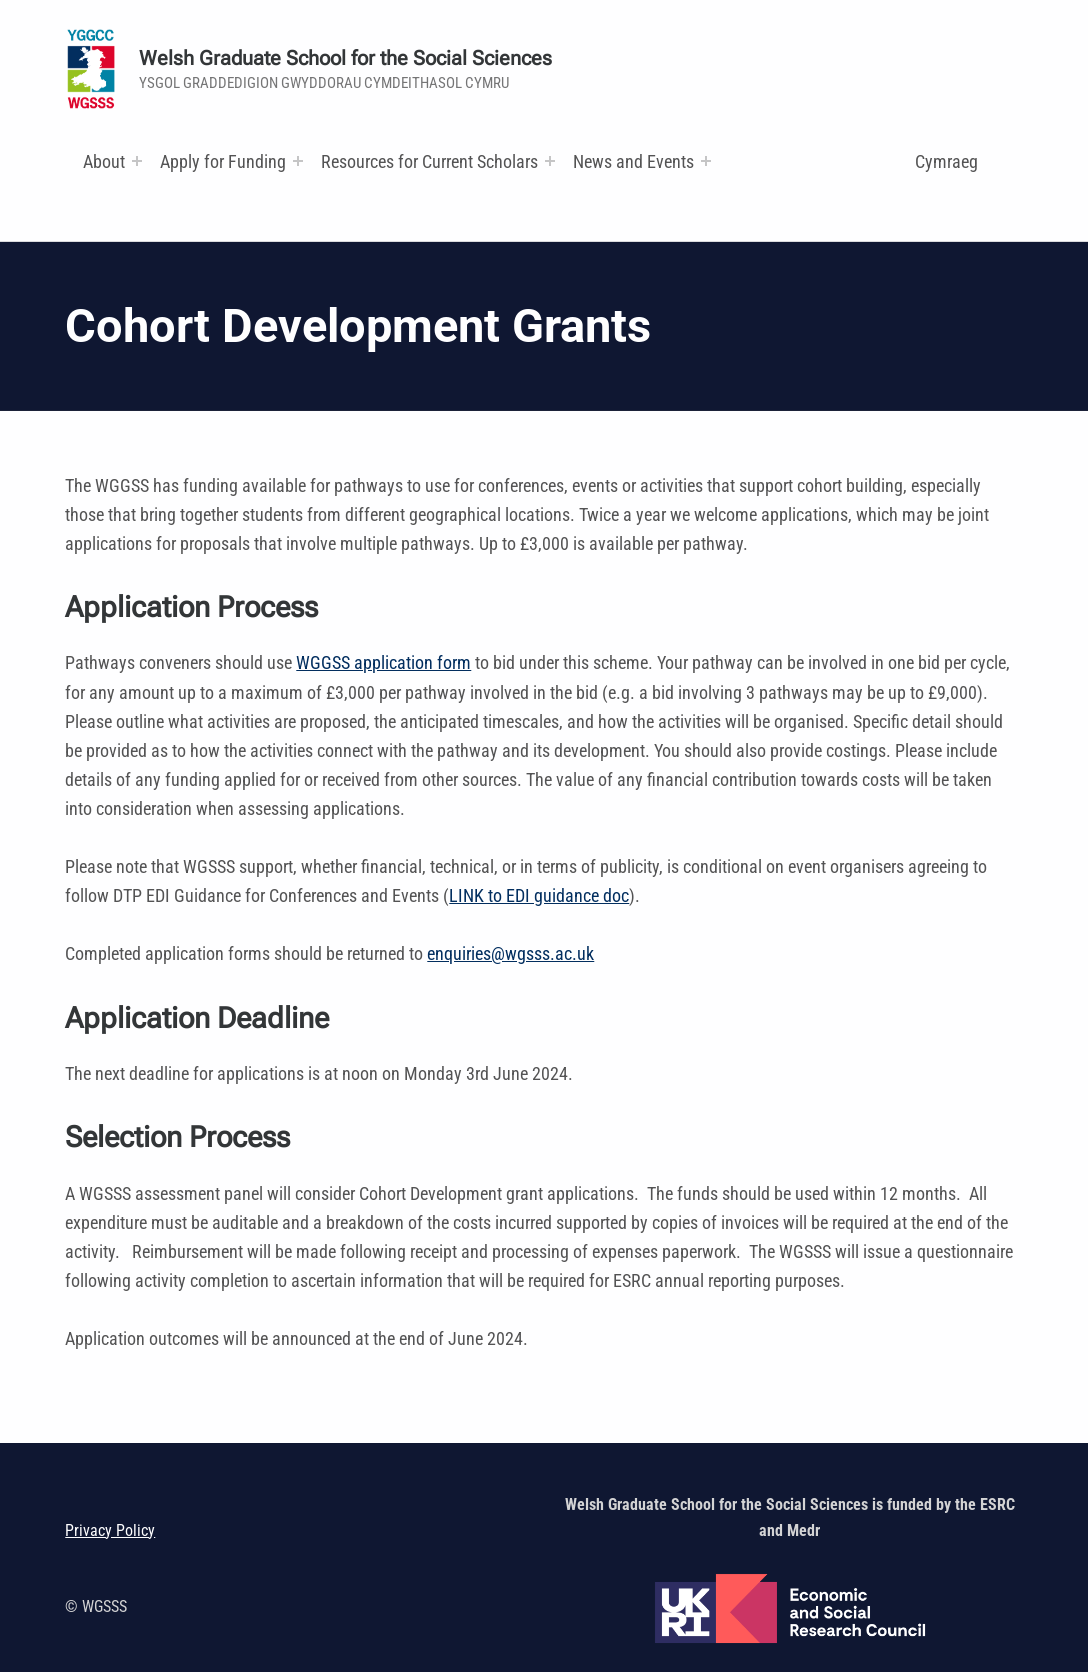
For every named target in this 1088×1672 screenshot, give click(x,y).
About (104, 161)
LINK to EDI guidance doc (539, 895)
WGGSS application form (383, 662)
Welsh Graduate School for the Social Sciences (345, 58)
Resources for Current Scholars (429, 161)
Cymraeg (946, 161)
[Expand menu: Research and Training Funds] (550, 161)
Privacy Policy (110, 1530)
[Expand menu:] (137, 161)
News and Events (633, 161)
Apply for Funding (223, 161)
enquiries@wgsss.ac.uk (510, 953)
